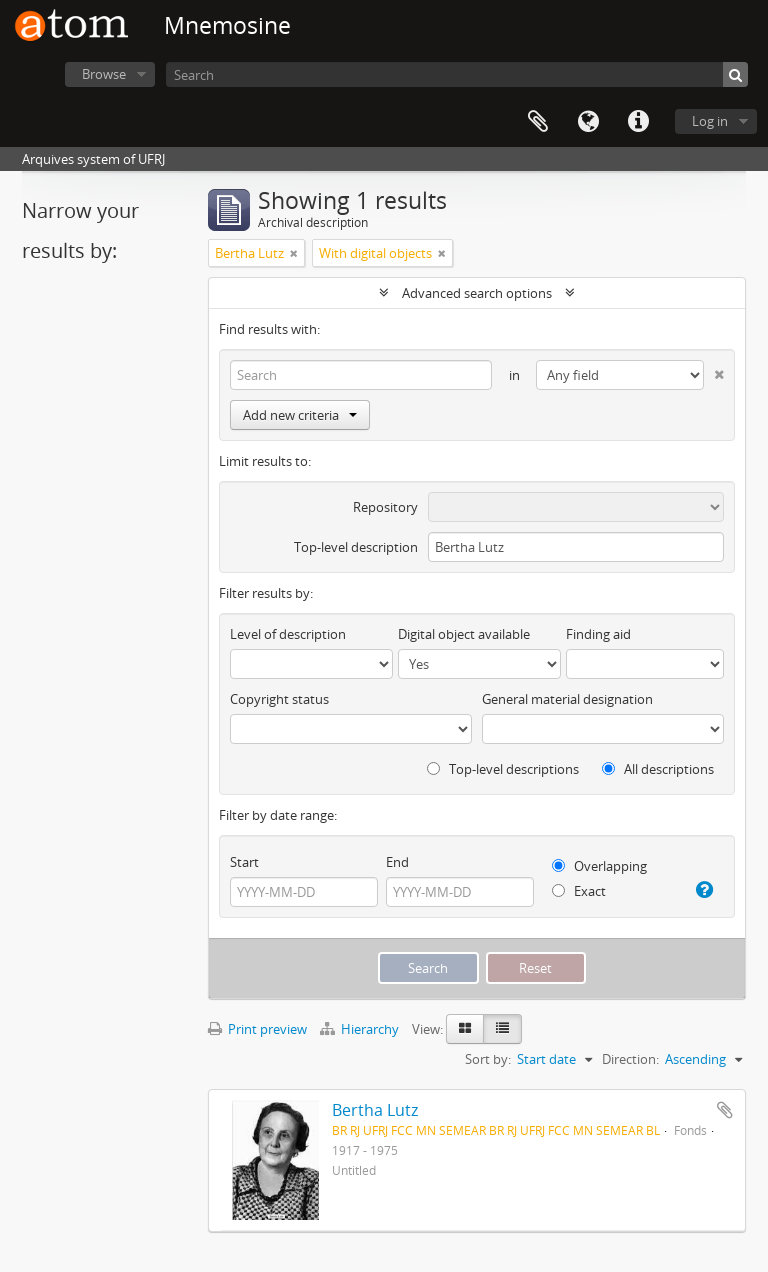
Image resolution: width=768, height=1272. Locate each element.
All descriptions (658, 769)
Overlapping (599, 866)
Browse (104, 74)
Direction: (630, 1059)
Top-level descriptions (503, 769)
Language (588, 122)
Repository (385, 507)
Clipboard (538, 122)
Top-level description (356, 547)
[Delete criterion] (714, 370)
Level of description (288, 634)
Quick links (638, 122)
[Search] (457, 74)
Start (244, 862)
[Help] (703, 890)
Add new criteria (300, 415)
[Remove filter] (294, 253)
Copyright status (279, 699)
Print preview (257, 1029)
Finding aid (598, 634)
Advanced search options (477, 293)
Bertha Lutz (375, 1110)
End (397, 862)
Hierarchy (361, 1029)
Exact (579, 891)
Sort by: (488, 1059)
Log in (710, 121)
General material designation (567, 699)
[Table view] (502, 1029)
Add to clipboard (725, 1110)
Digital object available (464, 634)
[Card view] (465, 1029)
